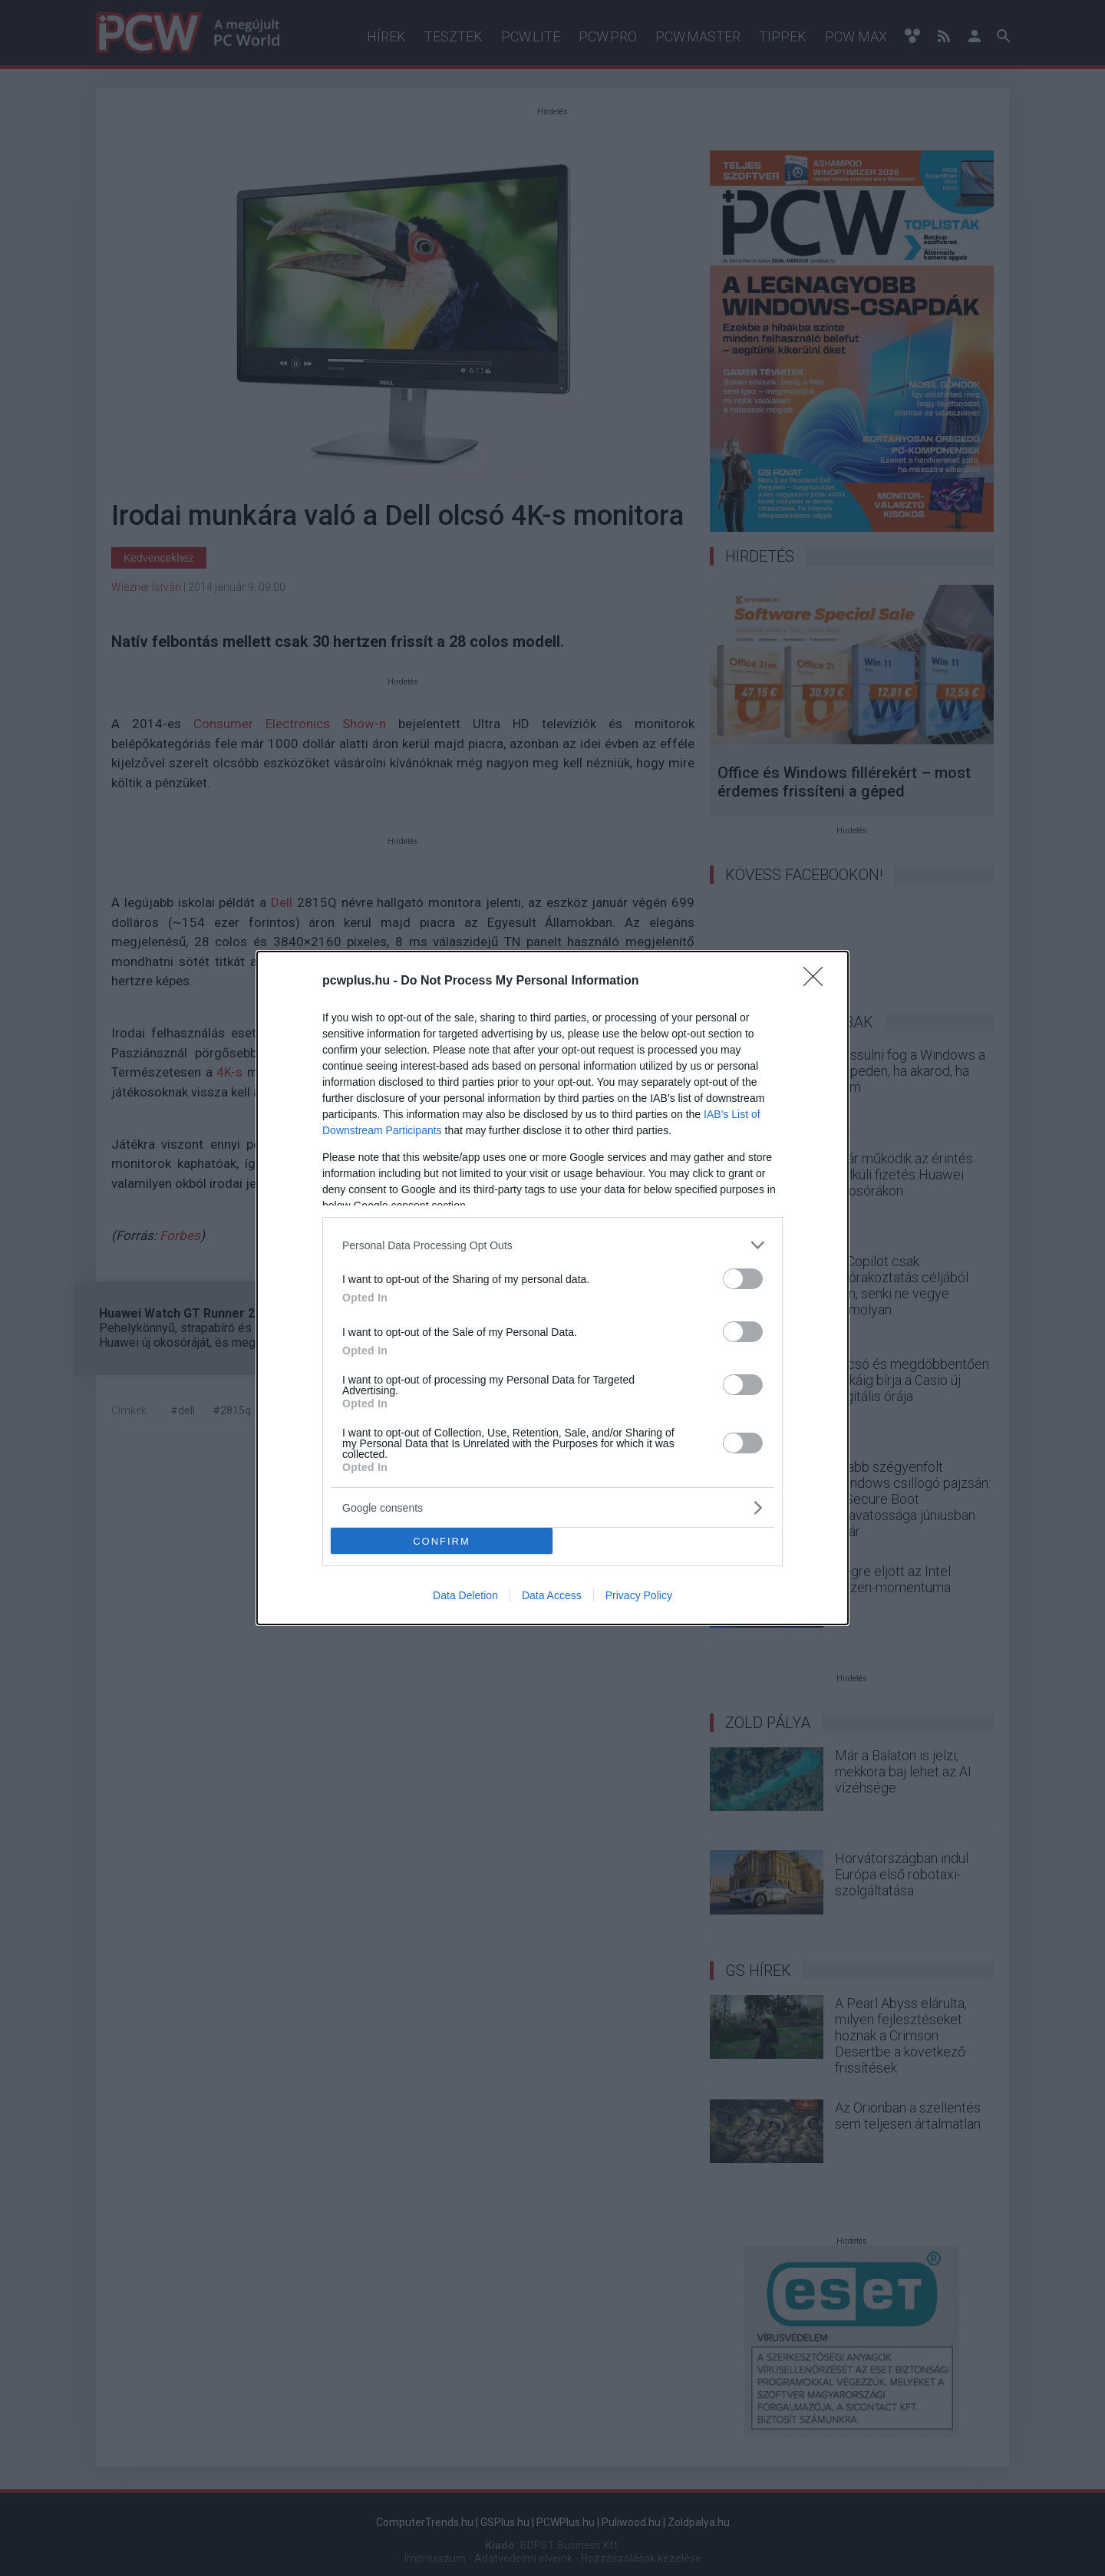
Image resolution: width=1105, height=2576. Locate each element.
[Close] (818, 981)
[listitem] (552, 1245)
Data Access (552, 1595)
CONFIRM (441, 1540)
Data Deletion (465, 1595)
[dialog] (552, 1288)
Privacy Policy (638, 1595)
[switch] (743, 1278)
